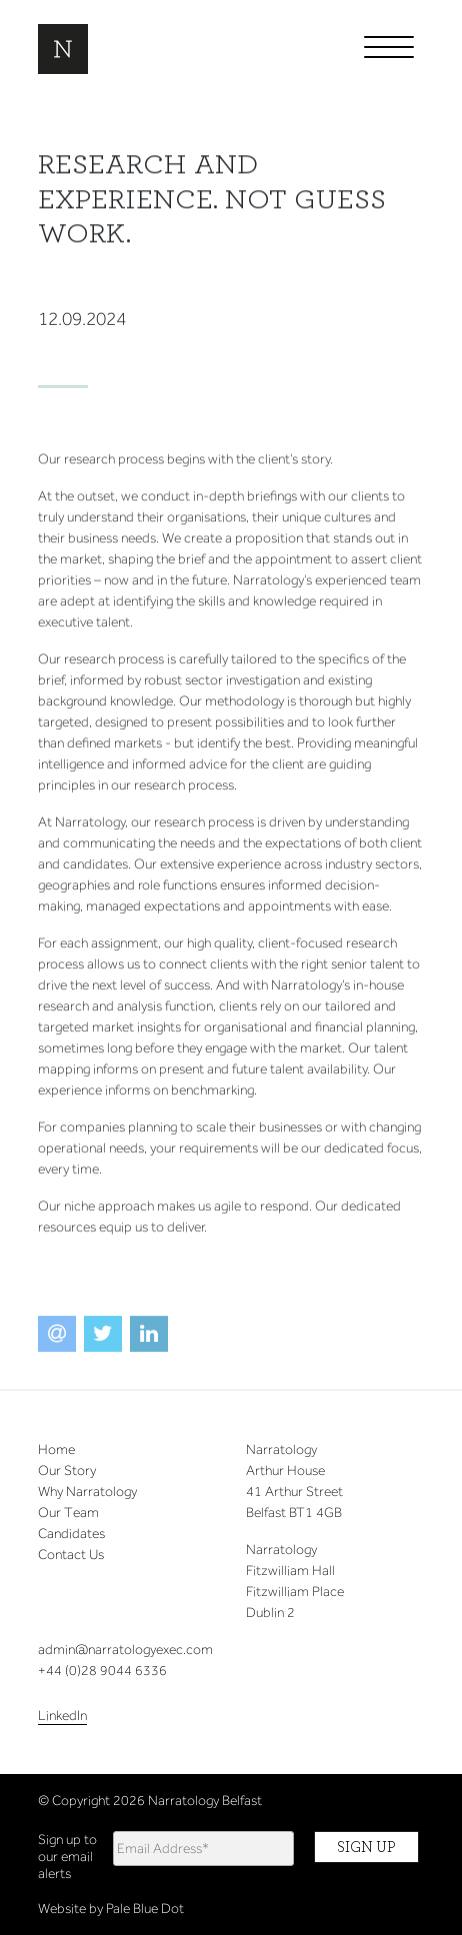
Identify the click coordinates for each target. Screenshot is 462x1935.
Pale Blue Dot (145, 1908)
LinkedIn (62, 1715)
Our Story (67, 1470)
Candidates (71, 1533)
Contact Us (71, 1554)
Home (56, 1449)
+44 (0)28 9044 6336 (102, 1670)
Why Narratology (87, 1491)
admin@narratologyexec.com (125, 1649)
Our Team (68, 1512)
